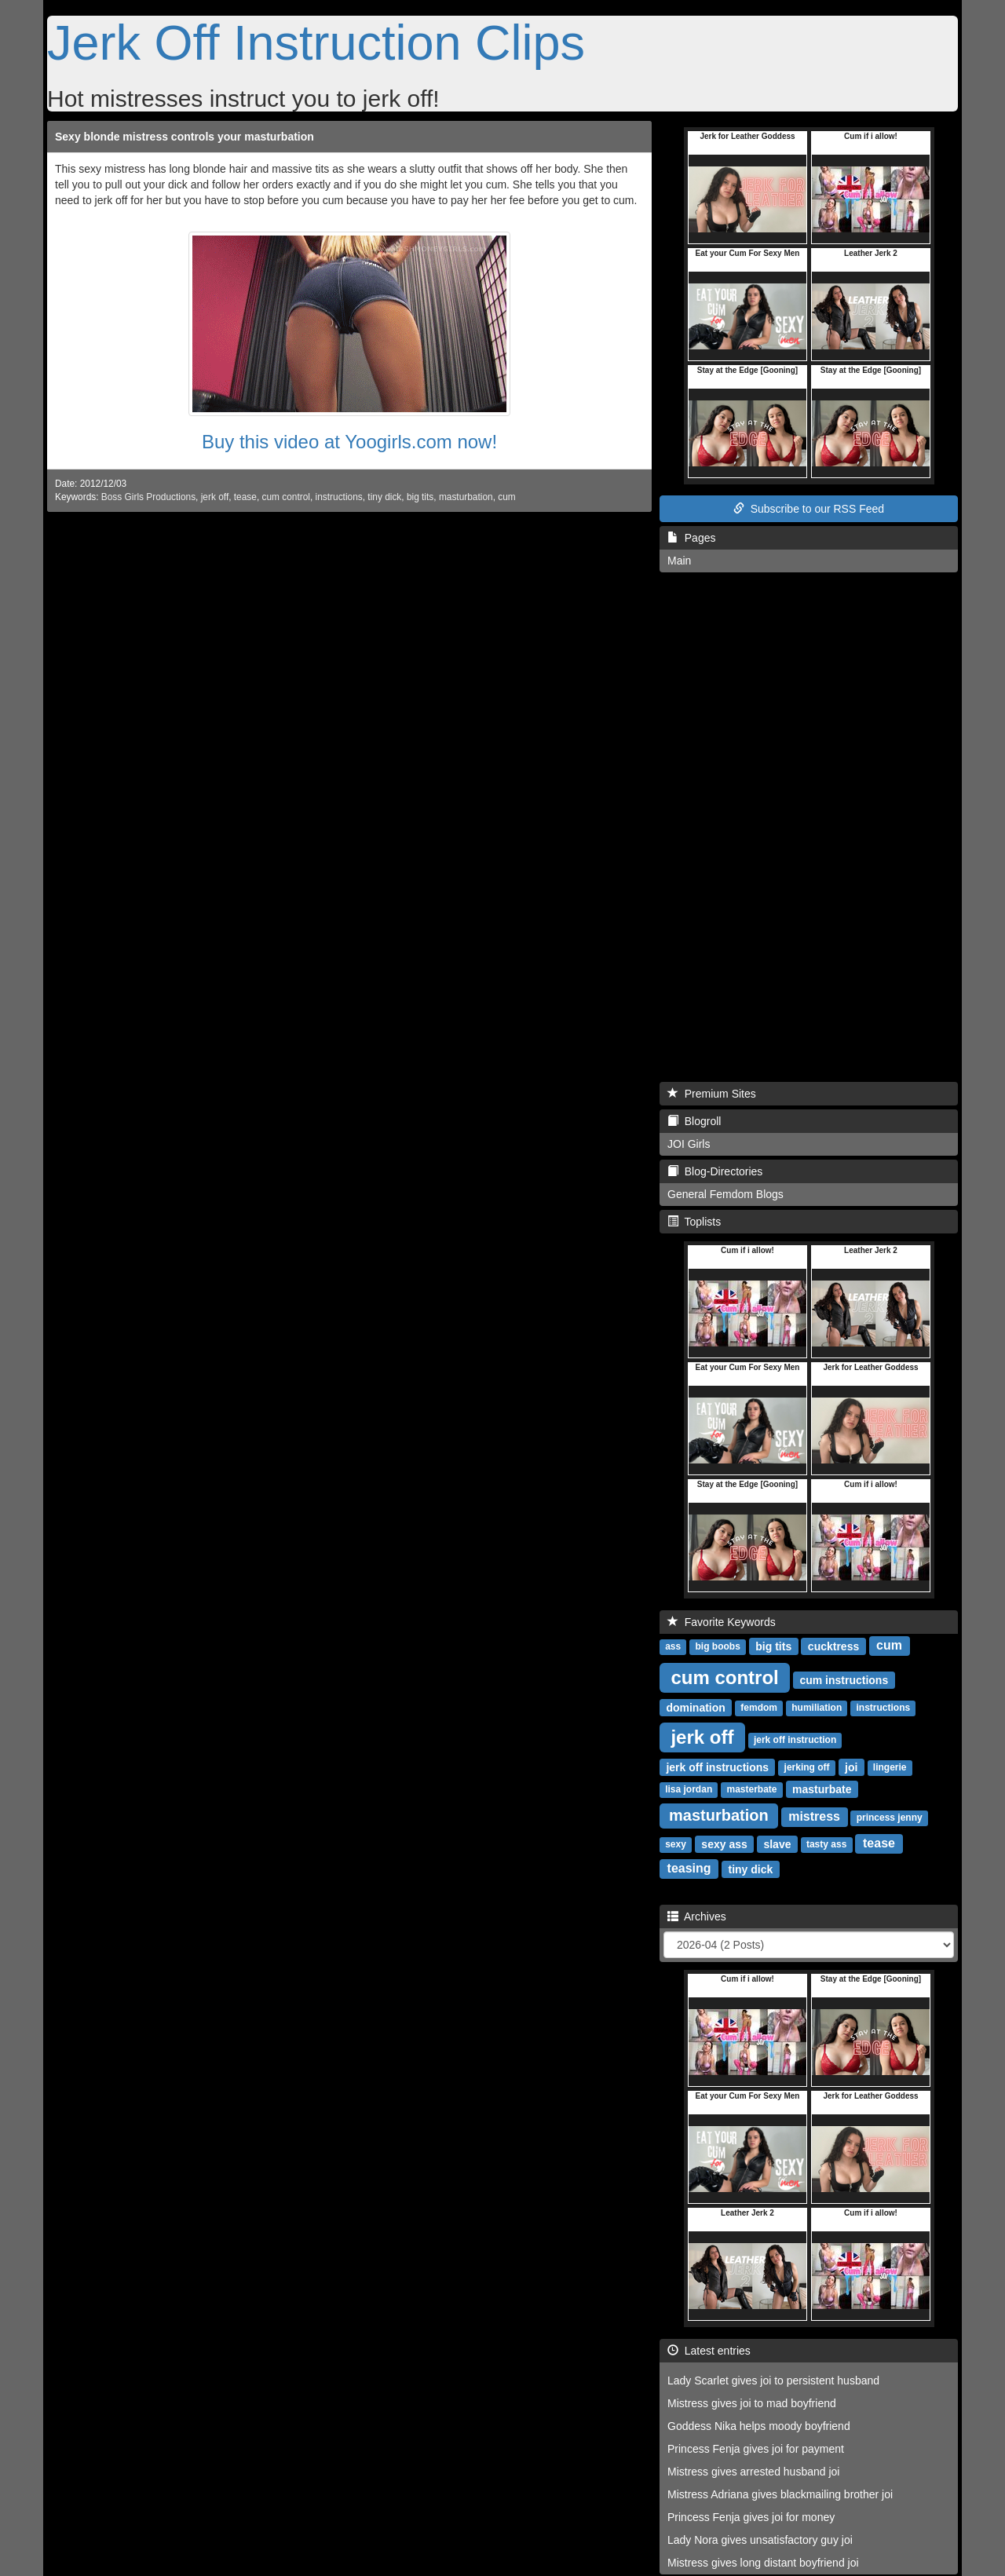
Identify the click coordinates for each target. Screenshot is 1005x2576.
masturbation (466, 496)
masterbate (751, 1789)
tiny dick (384, 496)
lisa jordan (688, 1789)
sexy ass (724, 1843)
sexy (675, 1844)
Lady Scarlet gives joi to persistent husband (773, 2380)
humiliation (816, 1707)
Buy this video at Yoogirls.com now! (349, 441)
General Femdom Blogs (725, 1194)
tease (245, 496)
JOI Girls (688, 1144)
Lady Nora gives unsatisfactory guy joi (760, 2540)
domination (695, 1707)
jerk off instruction (795, 1739)
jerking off (807, 1767)
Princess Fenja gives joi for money (751, 2517)
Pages (691, 538)
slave (777, 1843)
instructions (339, 496)
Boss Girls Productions (148, 496)
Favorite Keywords (721, 1622)
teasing (689, 1868)
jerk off (214, 496)
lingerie (890, 1767)
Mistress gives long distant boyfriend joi (763, 2562)
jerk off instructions (717, 1766)
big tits (420, 496)
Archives (696, 1916)
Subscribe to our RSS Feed (808, 508)
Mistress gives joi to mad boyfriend (751, 2403)
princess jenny (890, 1817)
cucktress (833, 1645)
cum (506, 496)
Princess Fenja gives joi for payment (755, 2449)
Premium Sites (711, 1093)
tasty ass (826, 1844)
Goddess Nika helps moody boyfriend (758, 2426)
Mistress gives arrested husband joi (753, 2471)
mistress (814, 1816)
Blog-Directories (714, 1171)
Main (679, 560)
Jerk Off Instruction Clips (316, 42)
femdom (758, 1707)
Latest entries (709, 2350)
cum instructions (843, 1679)
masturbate (821, 1788)
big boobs (717, 1646)
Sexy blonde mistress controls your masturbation (184, 136)
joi (851, 1766)
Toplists (694, 1221)
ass (673, 1646)
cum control (286, 496)
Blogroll (694, 1121)
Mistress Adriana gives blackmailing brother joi (780, 2494)
